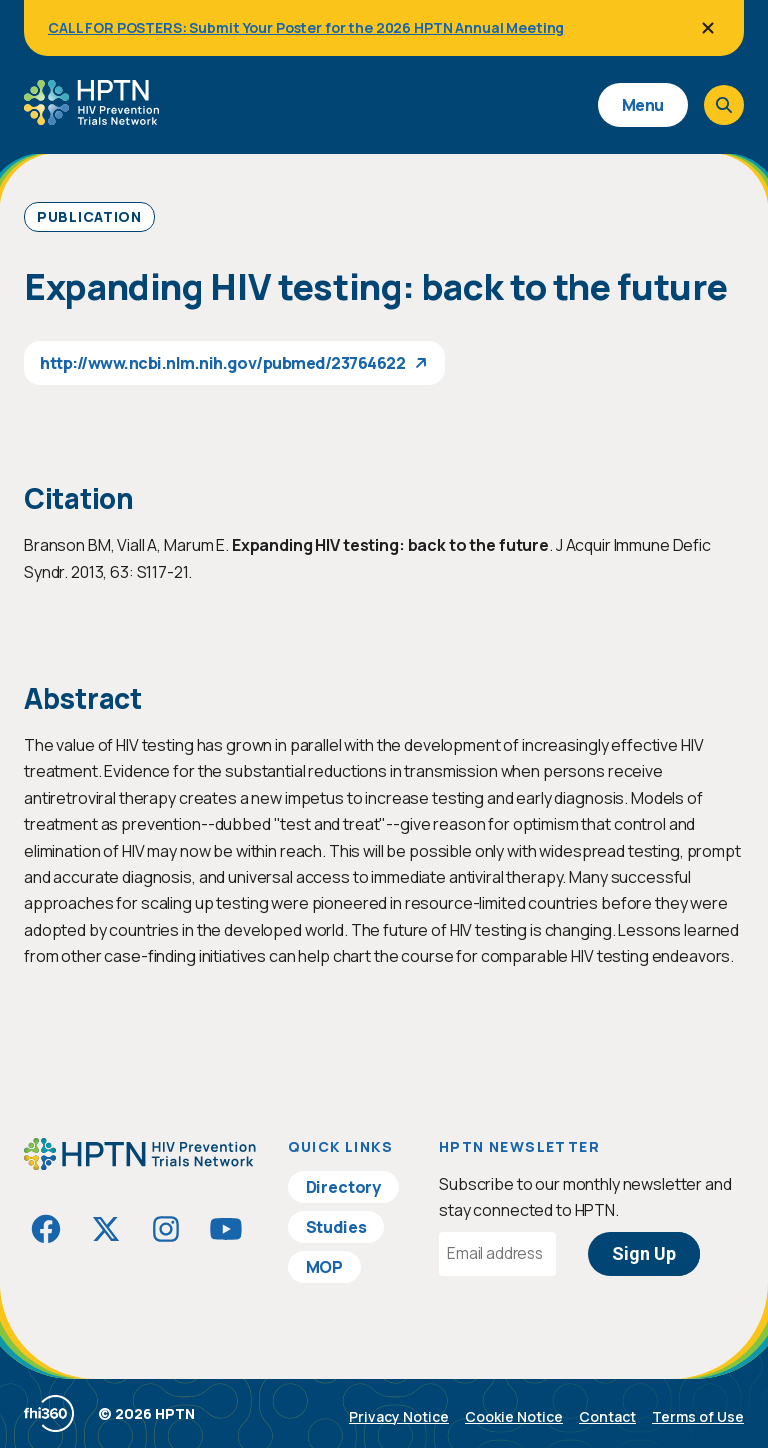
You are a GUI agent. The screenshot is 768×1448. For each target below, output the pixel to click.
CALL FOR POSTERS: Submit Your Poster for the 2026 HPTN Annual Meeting (306, 27)
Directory (344, 1187)
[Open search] (724, 105)
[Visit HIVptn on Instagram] (166, 1229)
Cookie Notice (514, 1416)
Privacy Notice (399, 1416)
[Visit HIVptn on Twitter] (106, 1229)
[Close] (708, 28)
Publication (89, 216)
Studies (336, 1227)
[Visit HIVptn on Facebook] (46, 1229)
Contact (607, 1416)
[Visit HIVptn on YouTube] (226, 1229)
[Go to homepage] (91, 118)
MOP (325, 1267)
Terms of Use (698, 1416)
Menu (643, 105)
